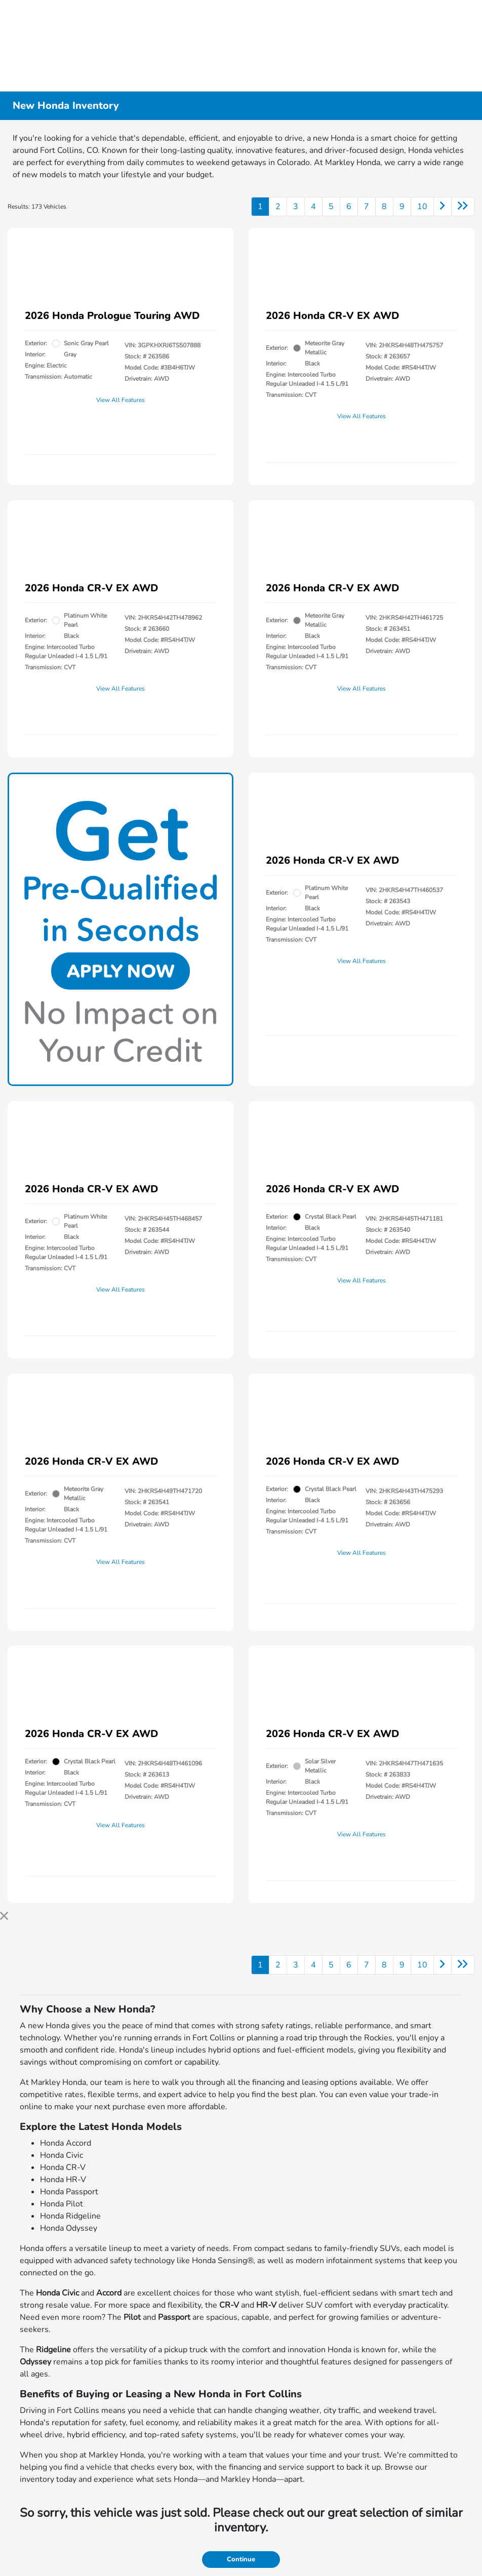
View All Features (120, 400)
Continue (241, 2559)
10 (422, 206)
